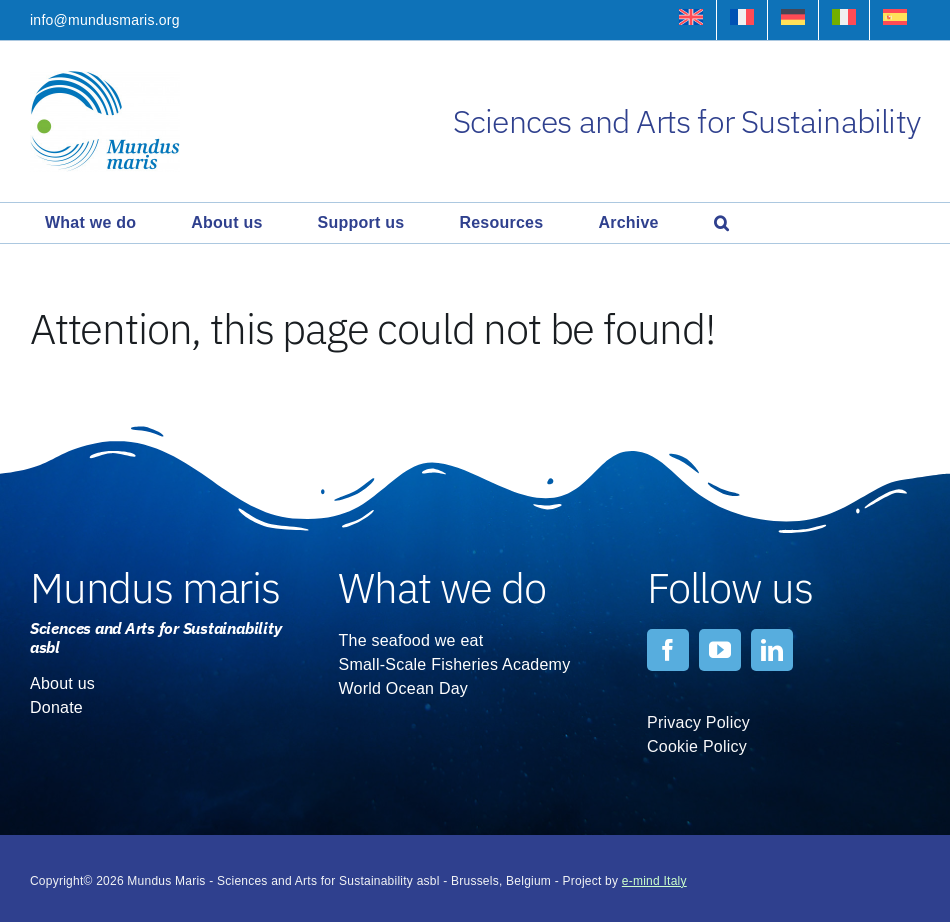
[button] (721, 223)
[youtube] (720, 650)
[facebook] (668, 650)
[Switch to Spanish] (895, 20)
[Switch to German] (793, 20)
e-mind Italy (654, 881)
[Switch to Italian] (844, 20)
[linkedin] (772, 650)
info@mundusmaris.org (105, 20)
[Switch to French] (742, 20)
